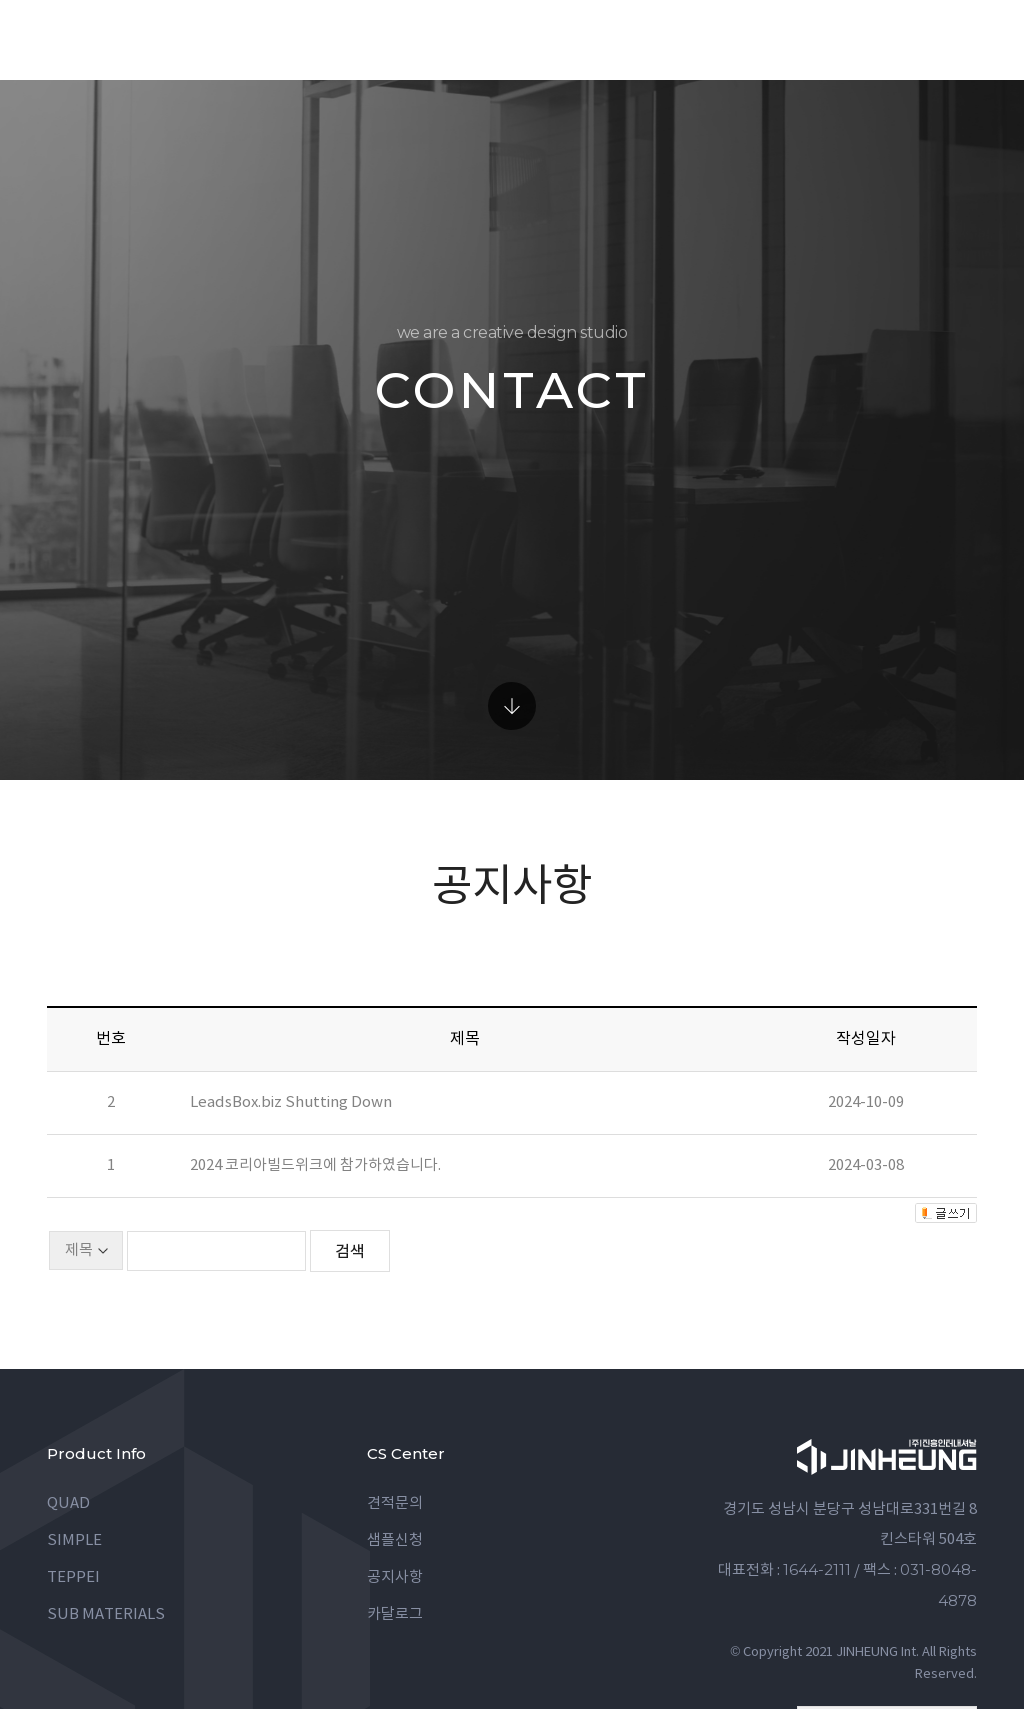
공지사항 (395, 1497)
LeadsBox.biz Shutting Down (291, 1022)
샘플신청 (395, 1460)
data (664, 39)
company (755, 39)
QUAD (68, 1423)
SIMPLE (74, 1460)
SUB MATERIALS (106, 1534)
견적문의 (395, 1423)
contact (862, 39)
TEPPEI (73, 1497)
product (472, 39)
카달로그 (395, 1534)
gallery (578, 39)
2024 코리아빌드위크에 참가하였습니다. (315, 1085)
